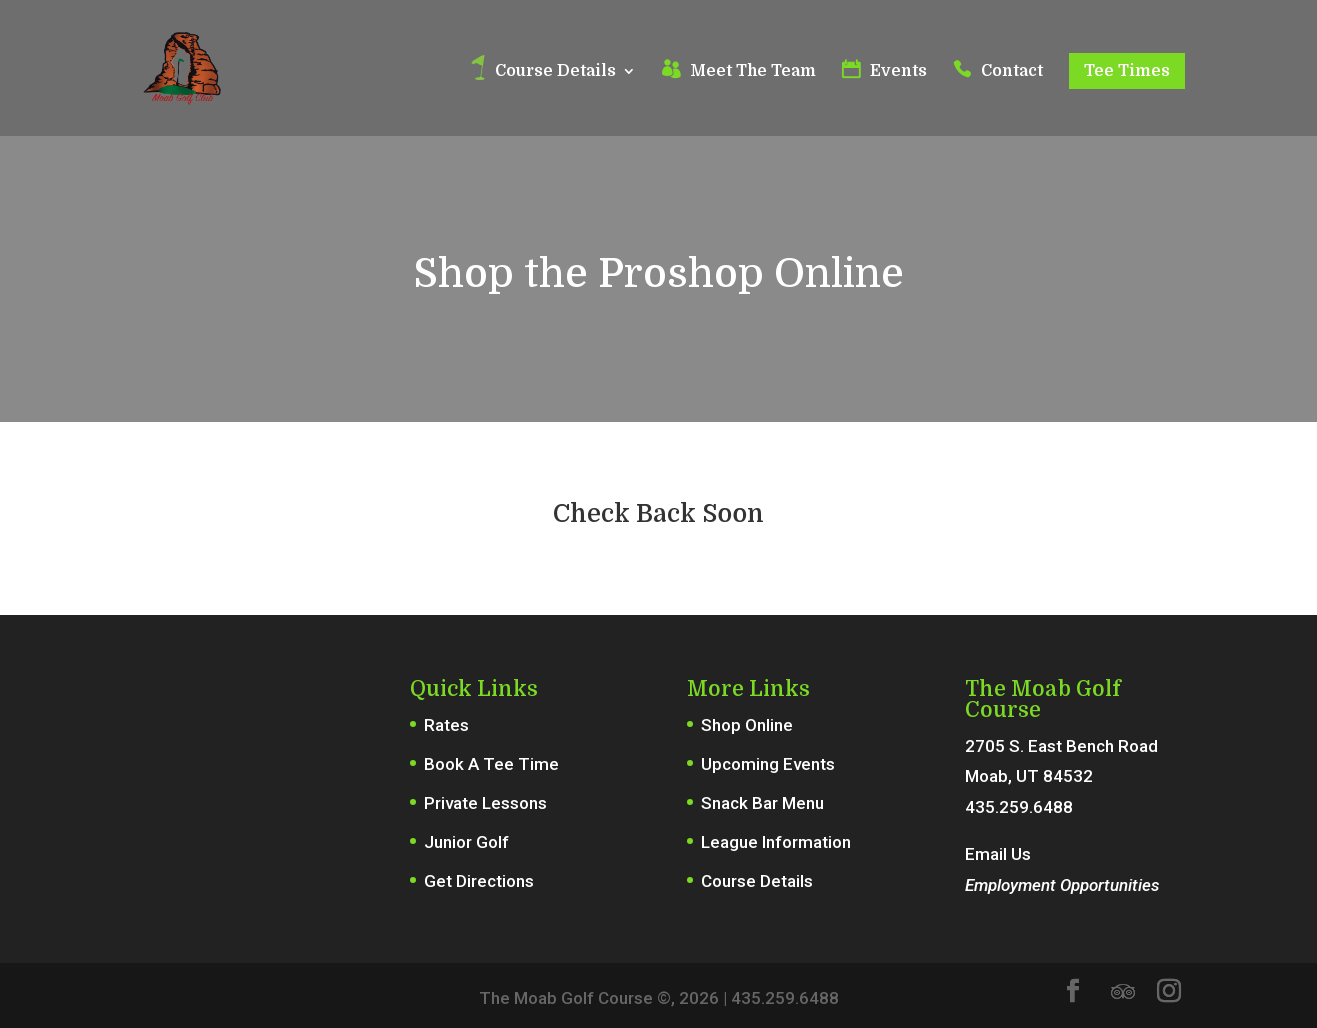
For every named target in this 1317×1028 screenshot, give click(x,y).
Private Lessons (485, 803)
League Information (776, 842)
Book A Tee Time (491, 764)
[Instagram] (1169, 993)
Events (898, 72)
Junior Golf (466, 842)
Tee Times (1127, 71)
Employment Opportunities (1062, 885)
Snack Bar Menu (762, 803)
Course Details (555, 72)
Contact (1012, 72)
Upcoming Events (768, 764)
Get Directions (479, 881)
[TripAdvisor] (1123, 992)
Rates (446, 725)
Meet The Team (753, 72)
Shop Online (747, 725)
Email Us (998, 854)
